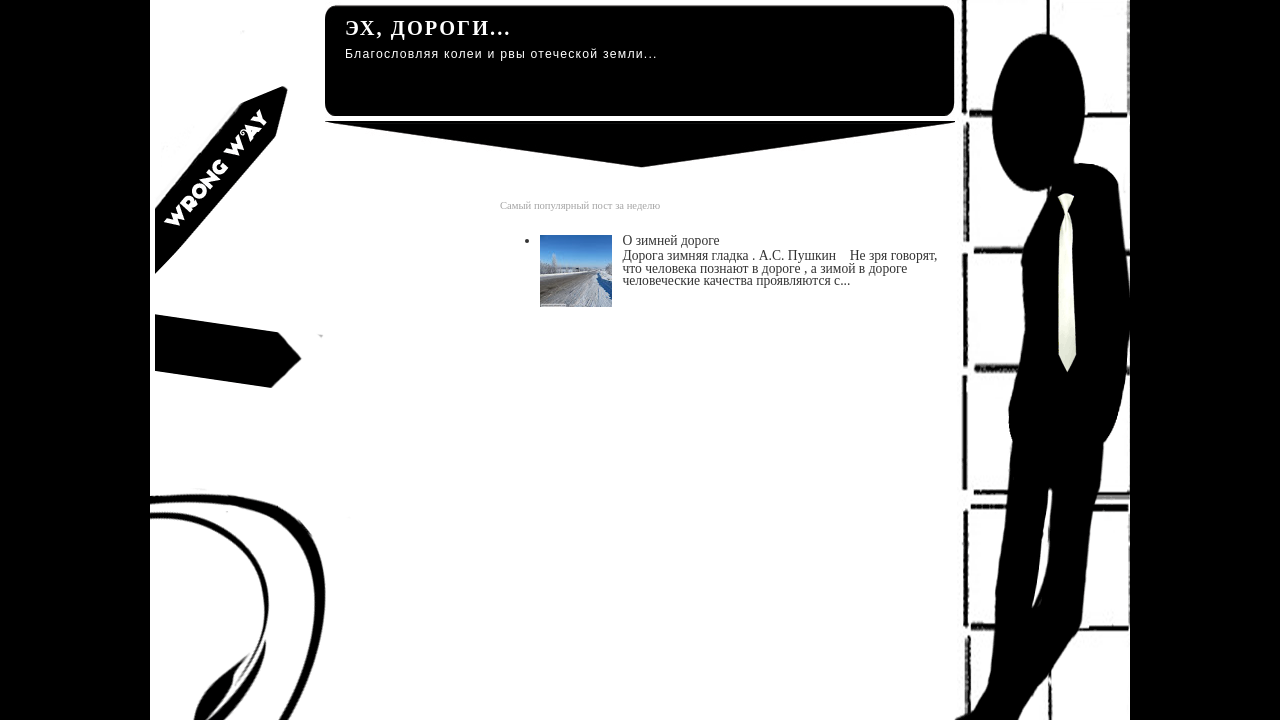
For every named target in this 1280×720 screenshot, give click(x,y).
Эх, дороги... (428, 28)
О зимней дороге (670, 240)
